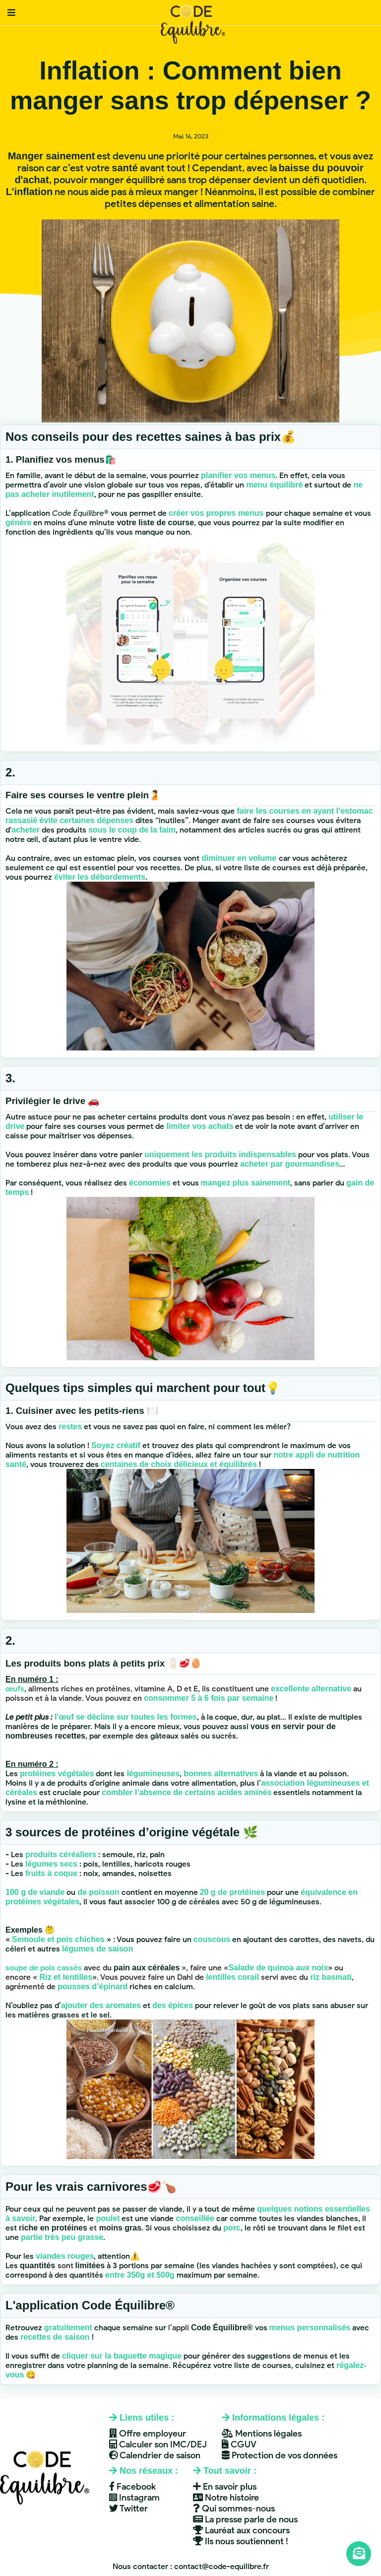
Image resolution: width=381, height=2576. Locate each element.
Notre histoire (226, 2497)
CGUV (239, 2444)
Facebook (132, 2486)
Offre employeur (147, 2433)
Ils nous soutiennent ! (240, 2541)
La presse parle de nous (245, 2519)
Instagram (134, 2497)
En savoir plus (224, 2486)
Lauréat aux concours (241, 2530)
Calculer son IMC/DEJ (158, 2444)
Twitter (128, 2508)
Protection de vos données (279, 2455)
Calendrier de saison (154, 2455)
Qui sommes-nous (234, 2508)
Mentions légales (262, 2433)
